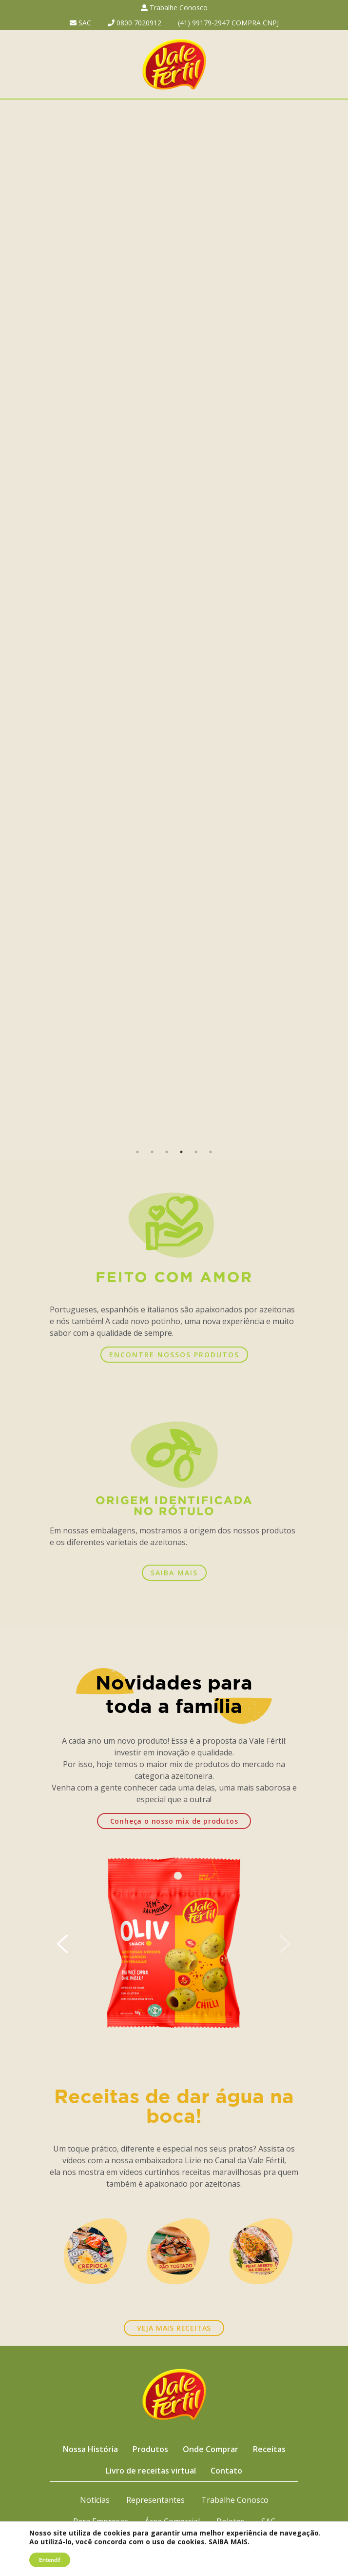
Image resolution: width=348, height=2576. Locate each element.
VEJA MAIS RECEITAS (174, 2328)
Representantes (155, 2500)
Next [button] (335, 622)
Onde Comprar (210, 2449)
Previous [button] (13, 622)
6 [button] (210, 1152)
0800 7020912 (134, 22)
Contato (226, 2470)
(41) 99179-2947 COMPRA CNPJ (228, 22)
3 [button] (167, 1152)
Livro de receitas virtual (151, 2470)
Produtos (150, 2449)
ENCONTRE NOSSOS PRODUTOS (174, 1354)
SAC (80, 22)
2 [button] (152, 1152)
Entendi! (49, 2560)
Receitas (269, 2449)
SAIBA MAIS (174, 1572)
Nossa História (90, 2449)
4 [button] (181, 1152)
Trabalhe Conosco (174, 7)
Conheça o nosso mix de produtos (174, 1821)
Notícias (95, 2500)
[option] (174, 622)
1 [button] (137, 1152)
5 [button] (196, 1152)
